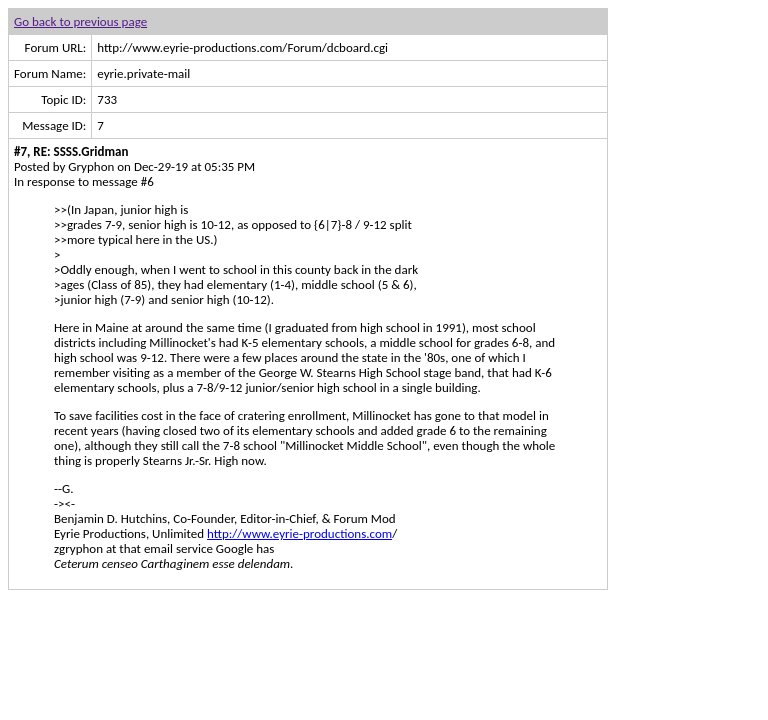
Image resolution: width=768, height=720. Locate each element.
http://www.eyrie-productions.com (299, 533)
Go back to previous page (80, 21)
